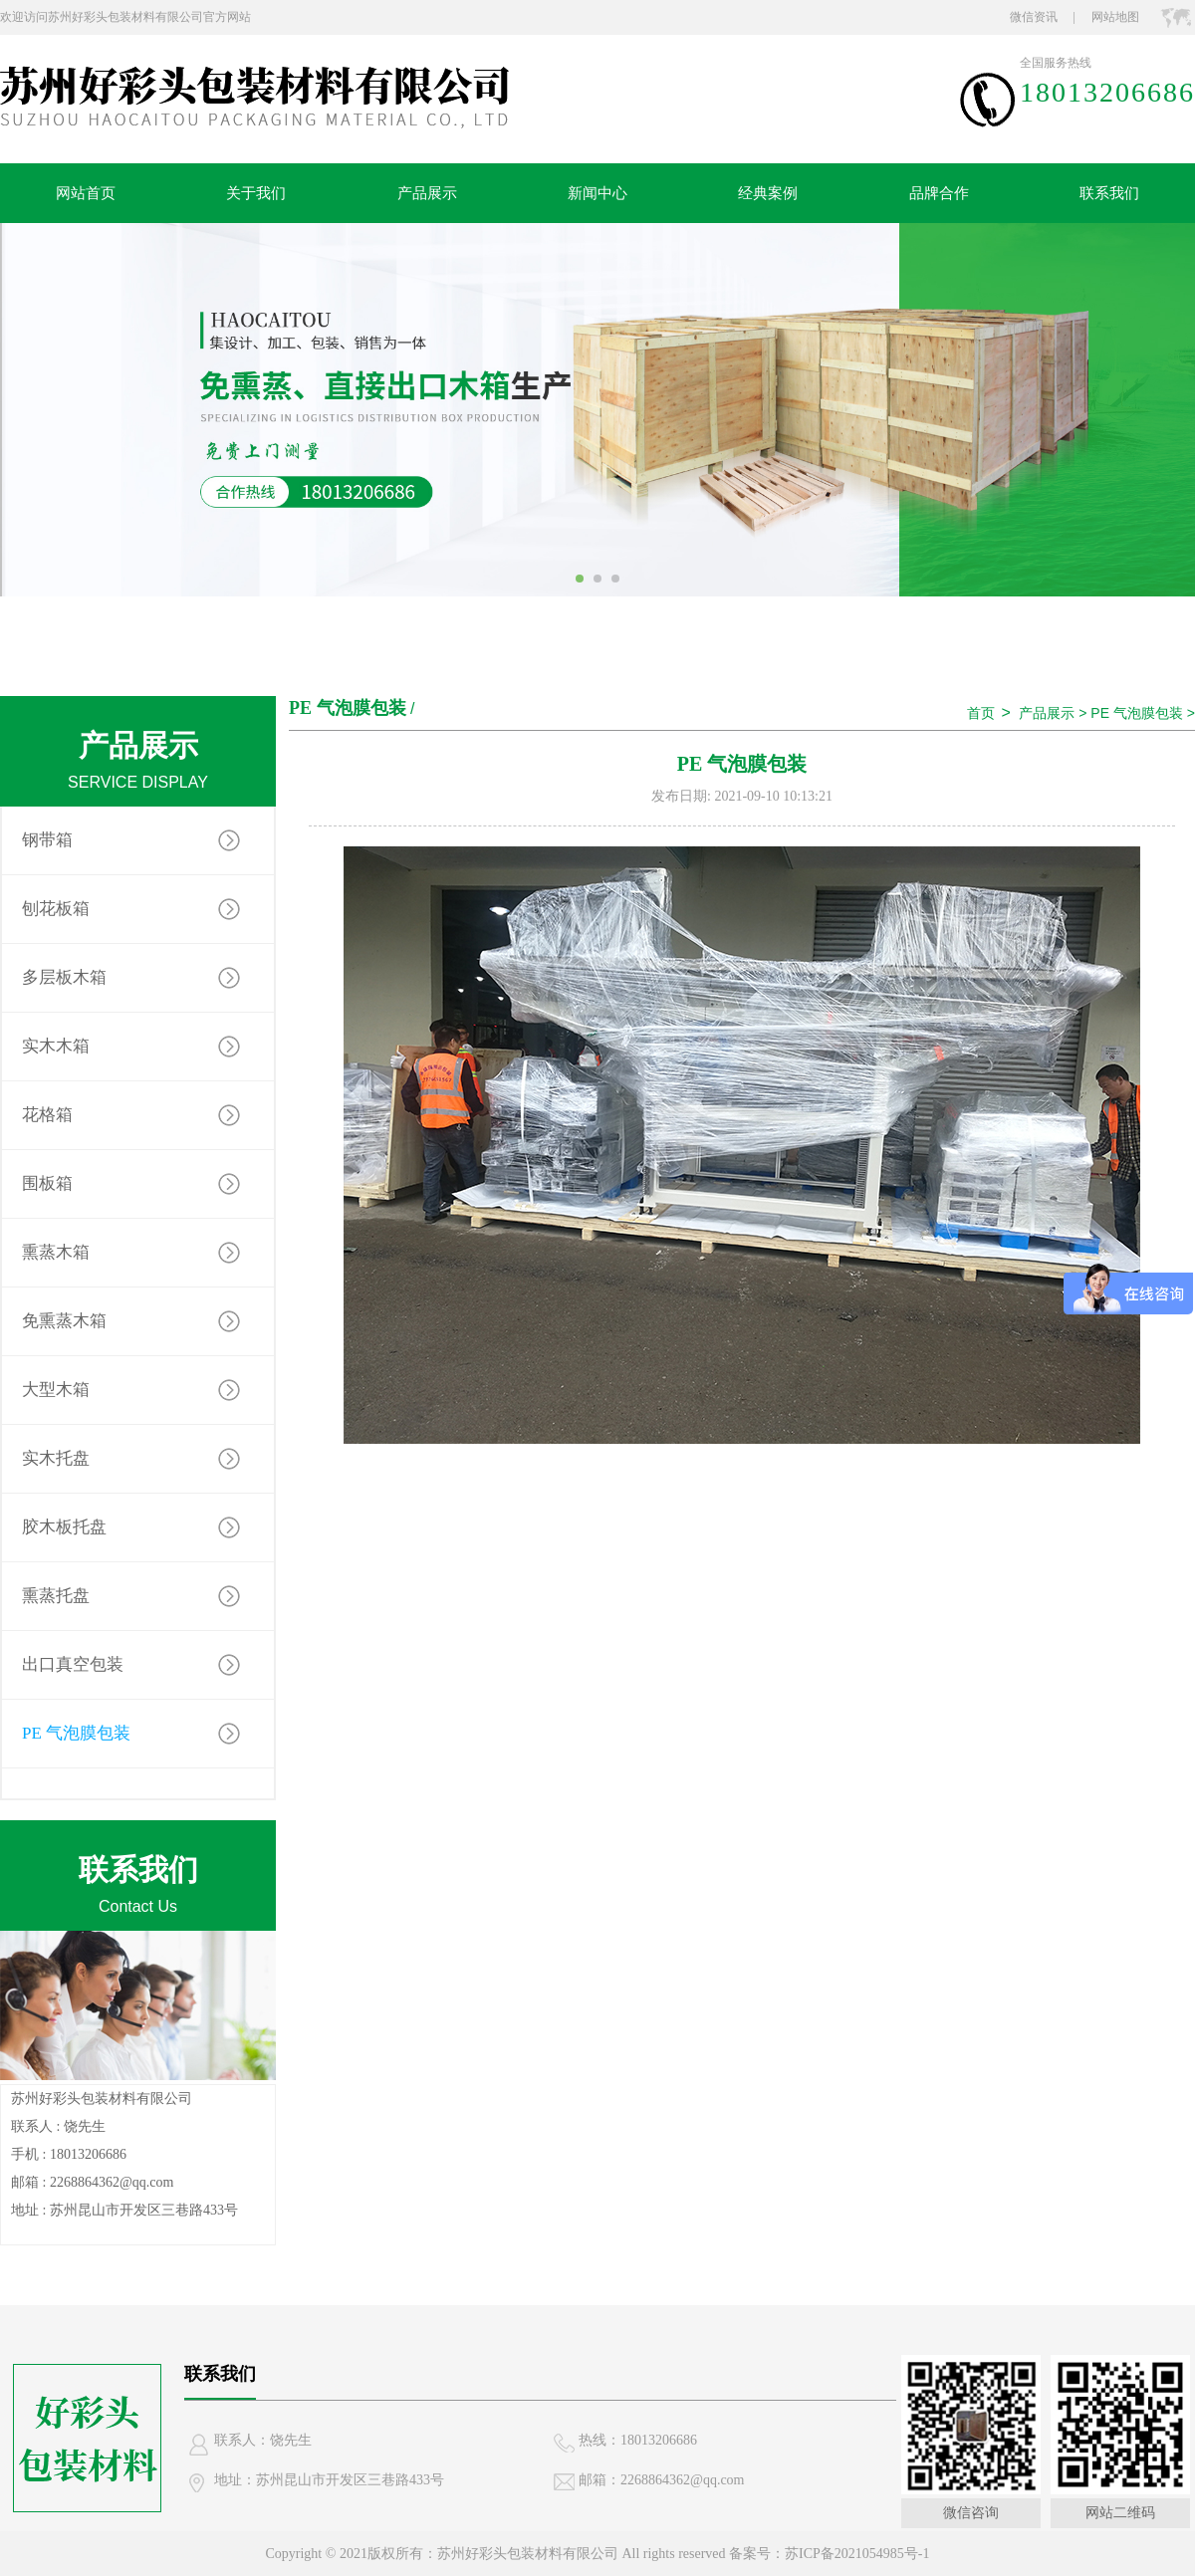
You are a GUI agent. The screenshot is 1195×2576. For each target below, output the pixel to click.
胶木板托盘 (64, 1527)
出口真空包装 (72, 1664)
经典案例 (768, 193)
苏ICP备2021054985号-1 (857, 2553)
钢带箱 (47, 839)
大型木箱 (56, 1389)
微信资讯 (1034, 17)
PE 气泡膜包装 (76, 1733)
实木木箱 (56, 1046)
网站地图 (1115, 17)
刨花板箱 (56, 908)
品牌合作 (939, 193)
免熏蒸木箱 (64, 1320)
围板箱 (47, 1183)
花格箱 (47, 1114)
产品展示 (427, 193)
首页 (981, 713)
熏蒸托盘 (56, 1595)
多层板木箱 (64, 977)
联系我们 (1109, 193)
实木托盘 (56, 1458)
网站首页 (86, 193)
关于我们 (256, 193)
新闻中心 (597, 193)
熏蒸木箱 (56, 1252)
